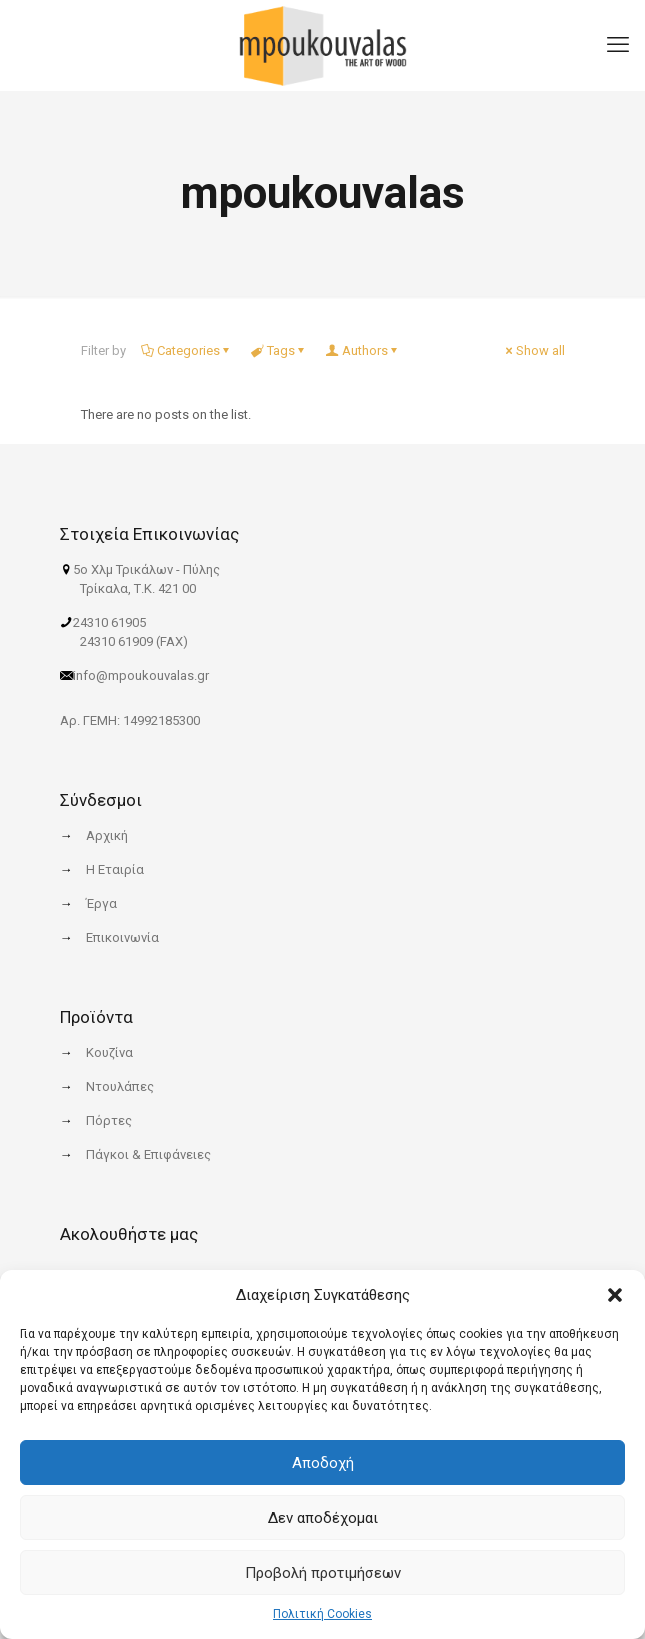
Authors (363, 350)
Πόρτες (109, 1120)
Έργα (101, 903)
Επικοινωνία (122, 937)
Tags (279, 350)
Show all (534, 350)
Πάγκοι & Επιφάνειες (148, 1154)
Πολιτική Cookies (322, 1614)
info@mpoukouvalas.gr (141, 675)
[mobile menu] (618, 30)
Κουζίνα (109, 1052)
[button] (615, 1295)
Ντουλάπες (120, 1086)
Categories (187, 350)
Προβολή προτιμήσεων (323, 1573)
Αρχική (107, 835)
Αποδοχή (323, 1463)
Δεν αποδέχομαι (323, 1518)
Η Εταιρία (115, 869)
